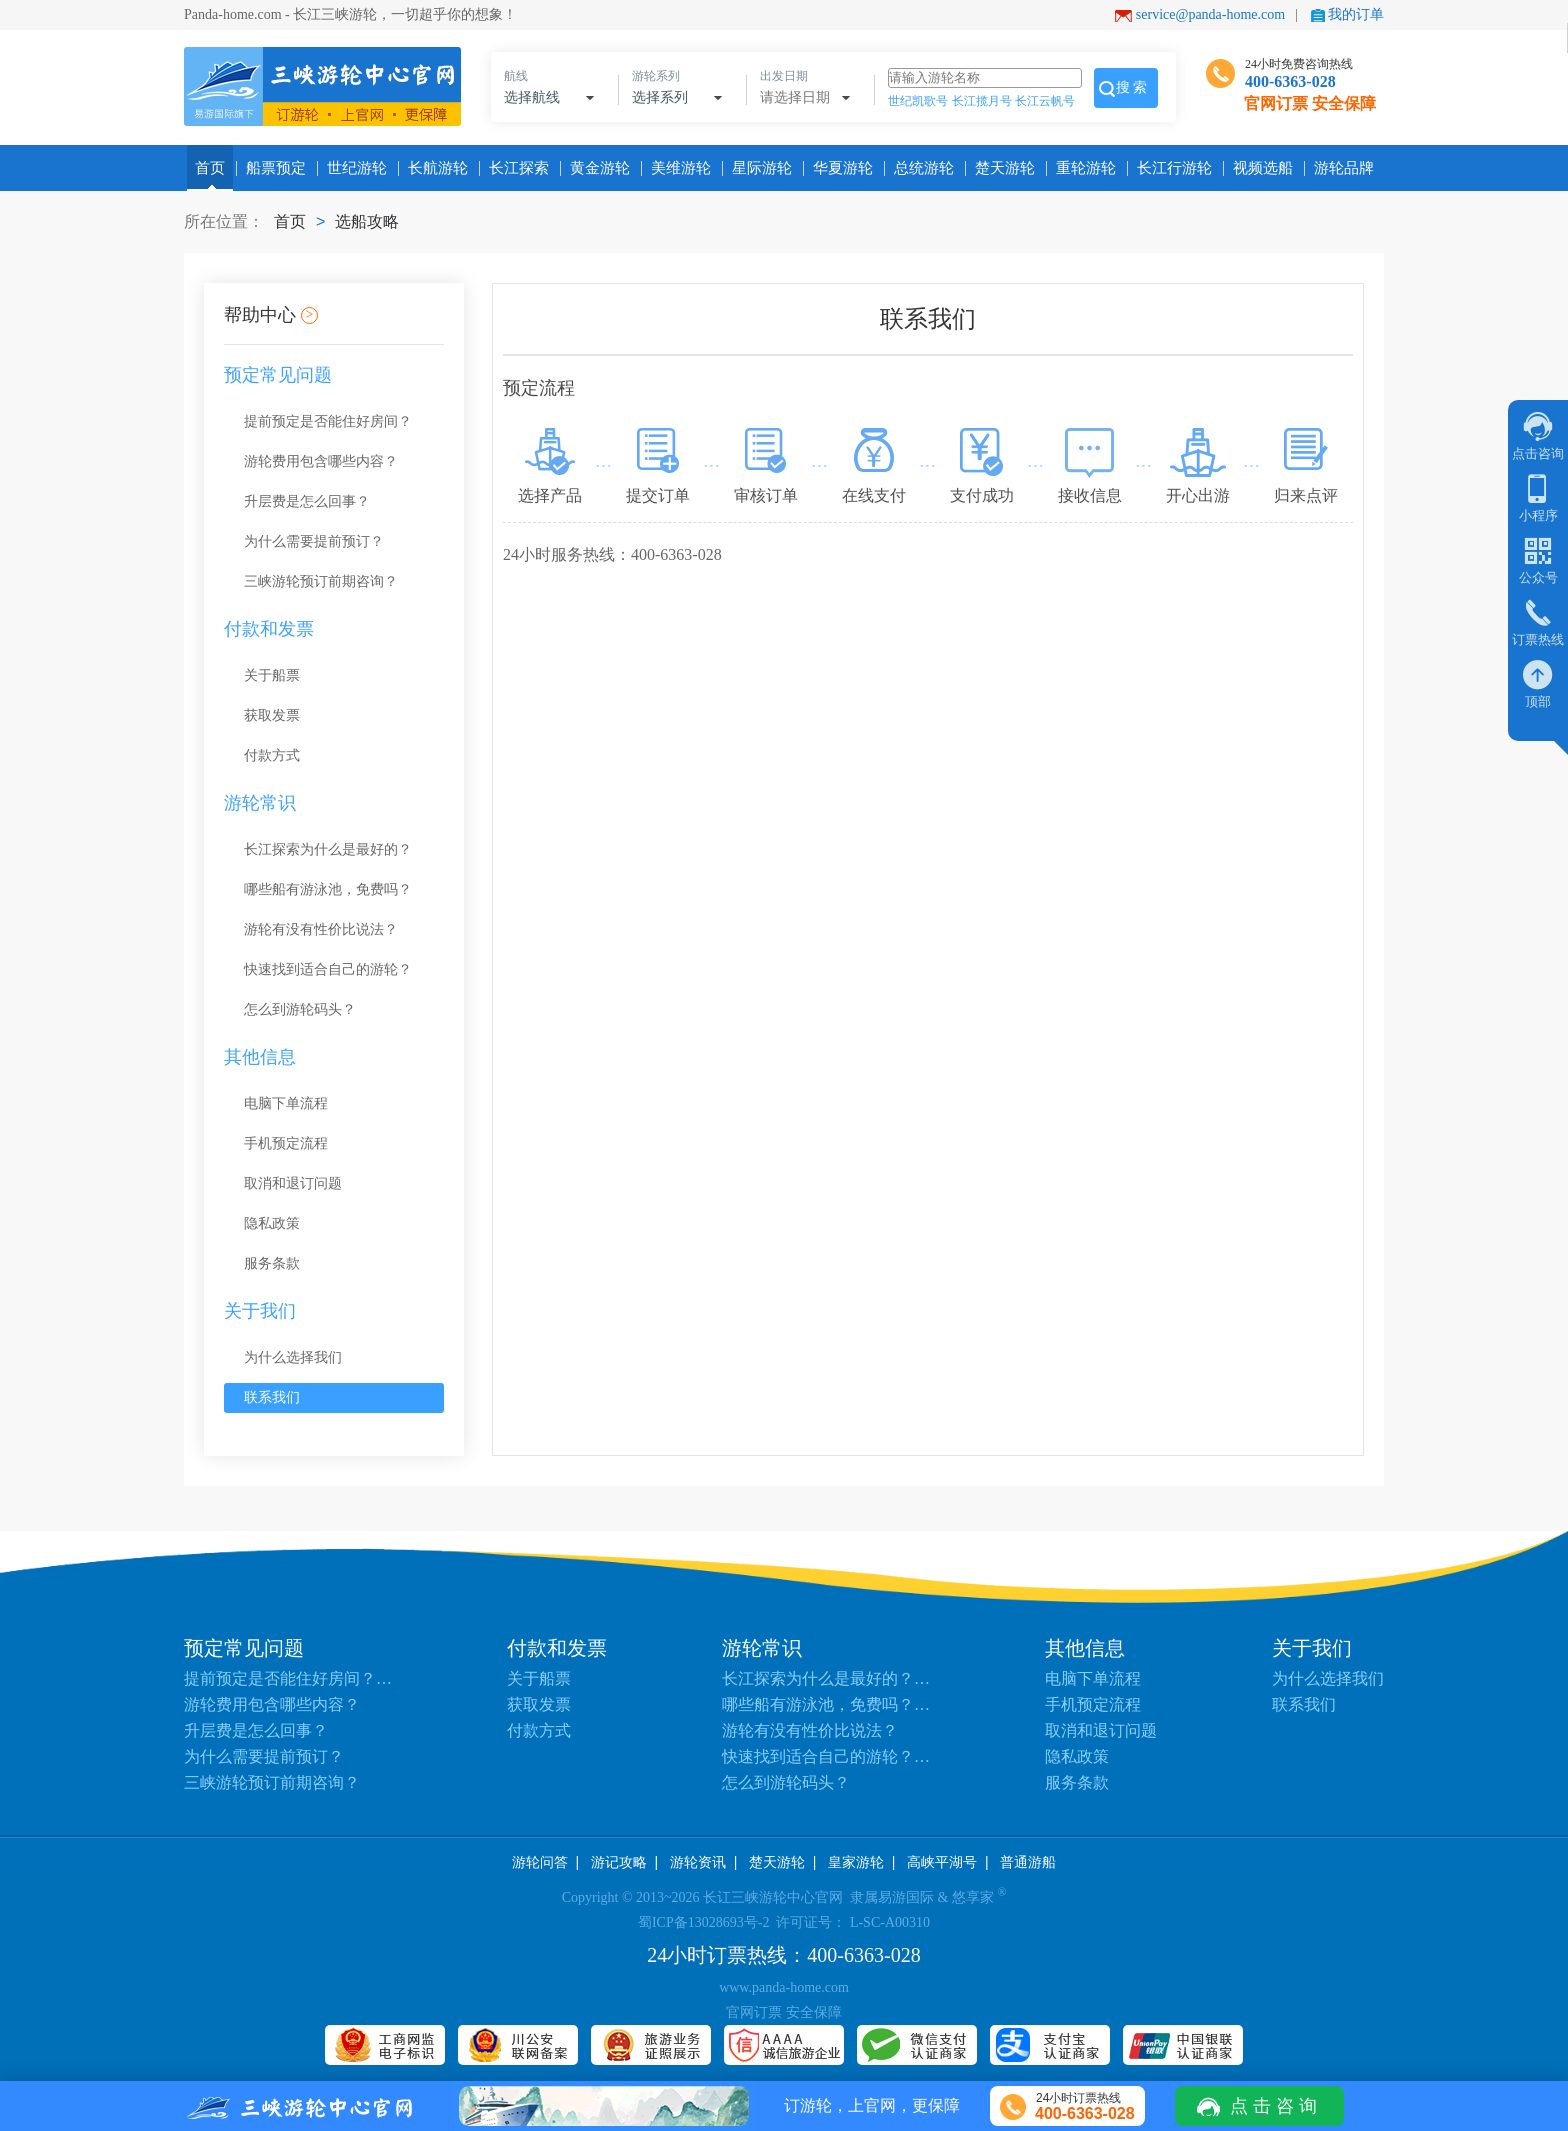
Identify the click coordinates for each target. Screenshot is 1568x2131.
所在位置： (224, 221)
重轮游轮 (1082, 168)
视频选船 (1259, 168)
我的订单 (1356, 14)
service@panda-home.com (1210, 14)
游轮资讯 (698, 1862)
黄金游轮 (596, 168)
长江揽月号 (982, 101)
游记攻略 (619, 1862)
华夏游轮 (839, 168)
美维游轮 (677, 168)
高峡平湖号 (942, 1862)
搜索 (1133, 87)
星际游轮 (758, 168)
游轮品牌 (1340, 168)
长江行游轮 (1170, 168)
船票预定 (272, 168)
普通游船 (1028, 1862)
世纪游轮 (353, 168)
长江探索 (515, 168)
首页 (210, 168)
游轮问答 (540, 1862)
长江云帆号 (1045, 101)
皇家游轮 (856, 1862)
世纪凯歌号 (918, 101)
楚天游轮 (1001, 168)
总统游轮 (920, 168)
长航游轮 (434, 168)
